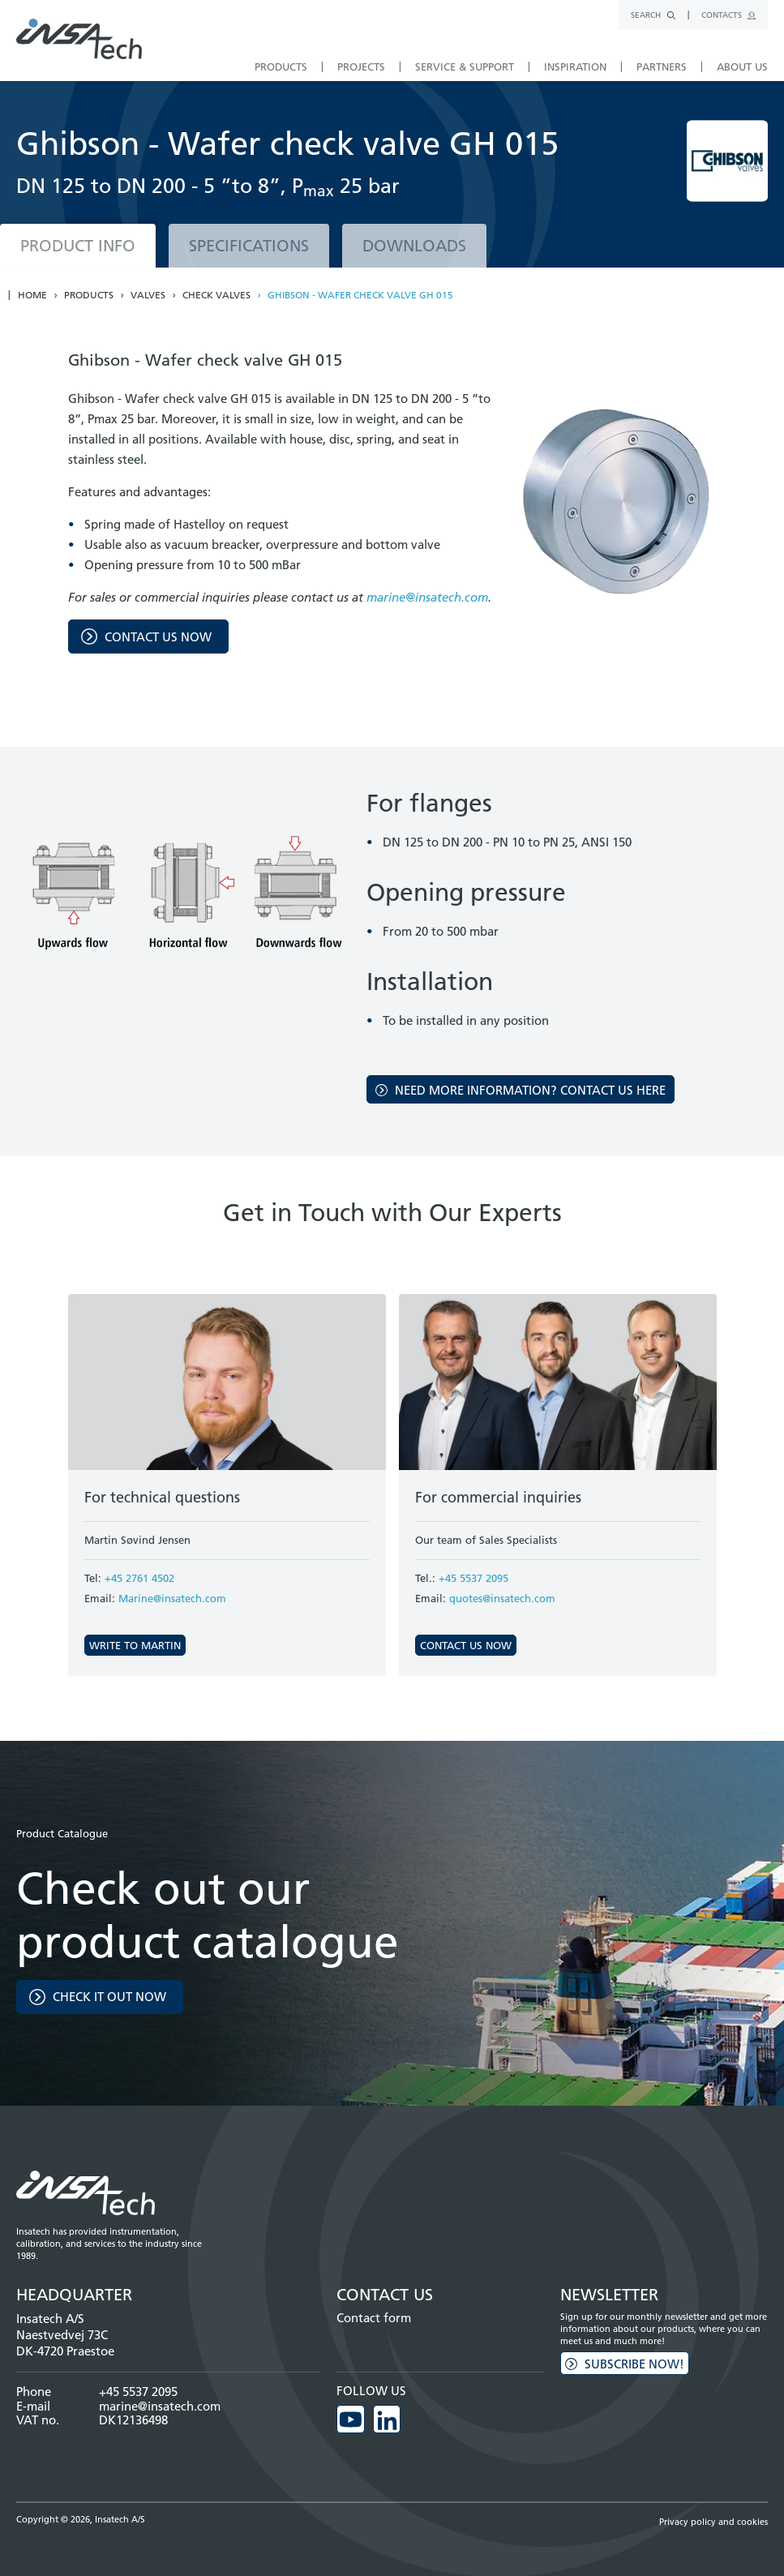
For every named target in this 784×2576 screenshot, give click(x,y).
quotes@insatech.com (502, 1598)
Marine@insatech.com (172, 1598)
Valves (148, 295)
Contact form (373, 2317)
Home (32, 295)
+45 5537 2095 (473, 1577)
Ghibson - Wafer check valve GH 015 (360, 295)
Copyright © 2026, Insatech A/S (80, 2518)
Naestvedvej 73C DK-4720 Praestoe (65, 2343)
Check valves (216, 295)
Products (89, 295)
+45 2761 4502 (139, 1577)
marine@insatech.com (427, 597)
